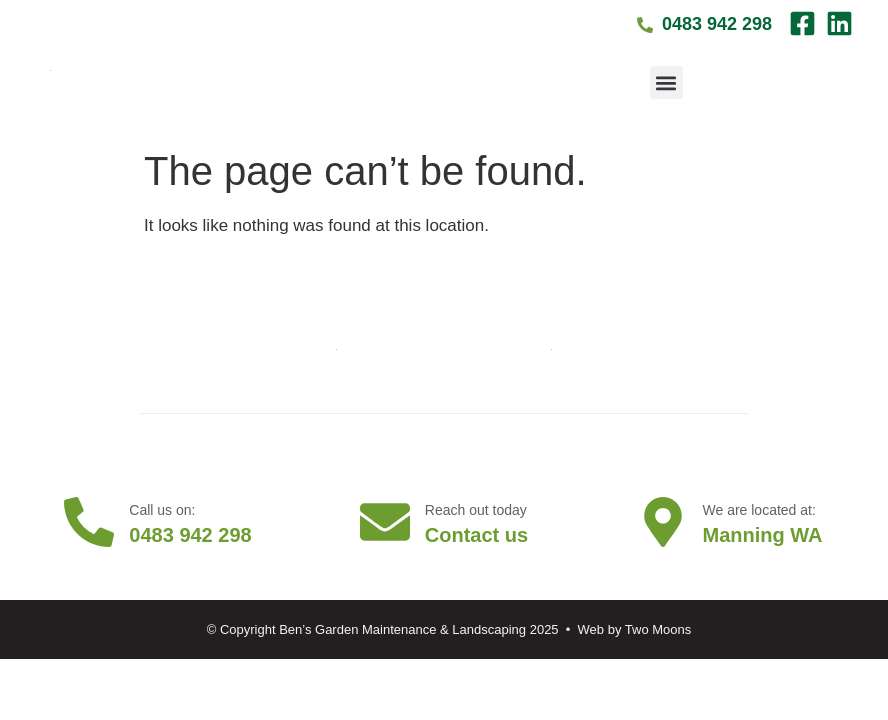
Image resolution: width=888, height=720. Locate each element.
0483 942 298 (190, 535)
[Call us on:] (89, 522)
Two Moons (658, 629)
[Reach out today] (385, 522)
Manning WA (763, 535)
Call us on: (162, 510)
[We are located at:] (663, 522)
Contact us (476, 535)
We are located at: (759, 510)
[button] (666, 82)
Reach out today (476, 510)
